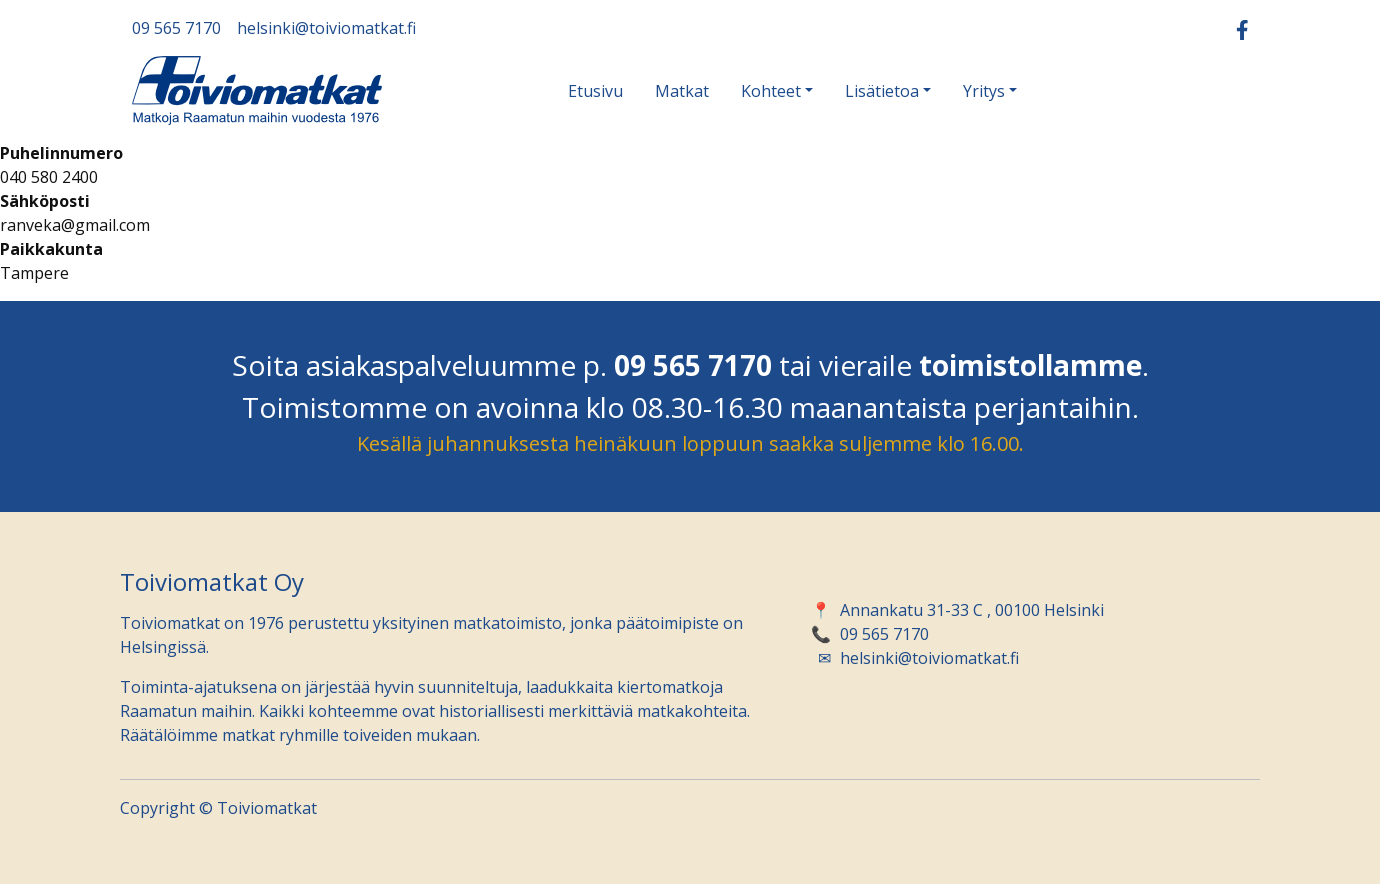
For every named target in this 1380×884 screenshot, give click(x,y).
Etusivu (595, 91)
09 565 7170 (176, 28)
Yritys (984, 91)
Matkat (682, 91)
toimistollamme (1030, 365)
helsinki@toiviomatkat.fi (326, 28)
